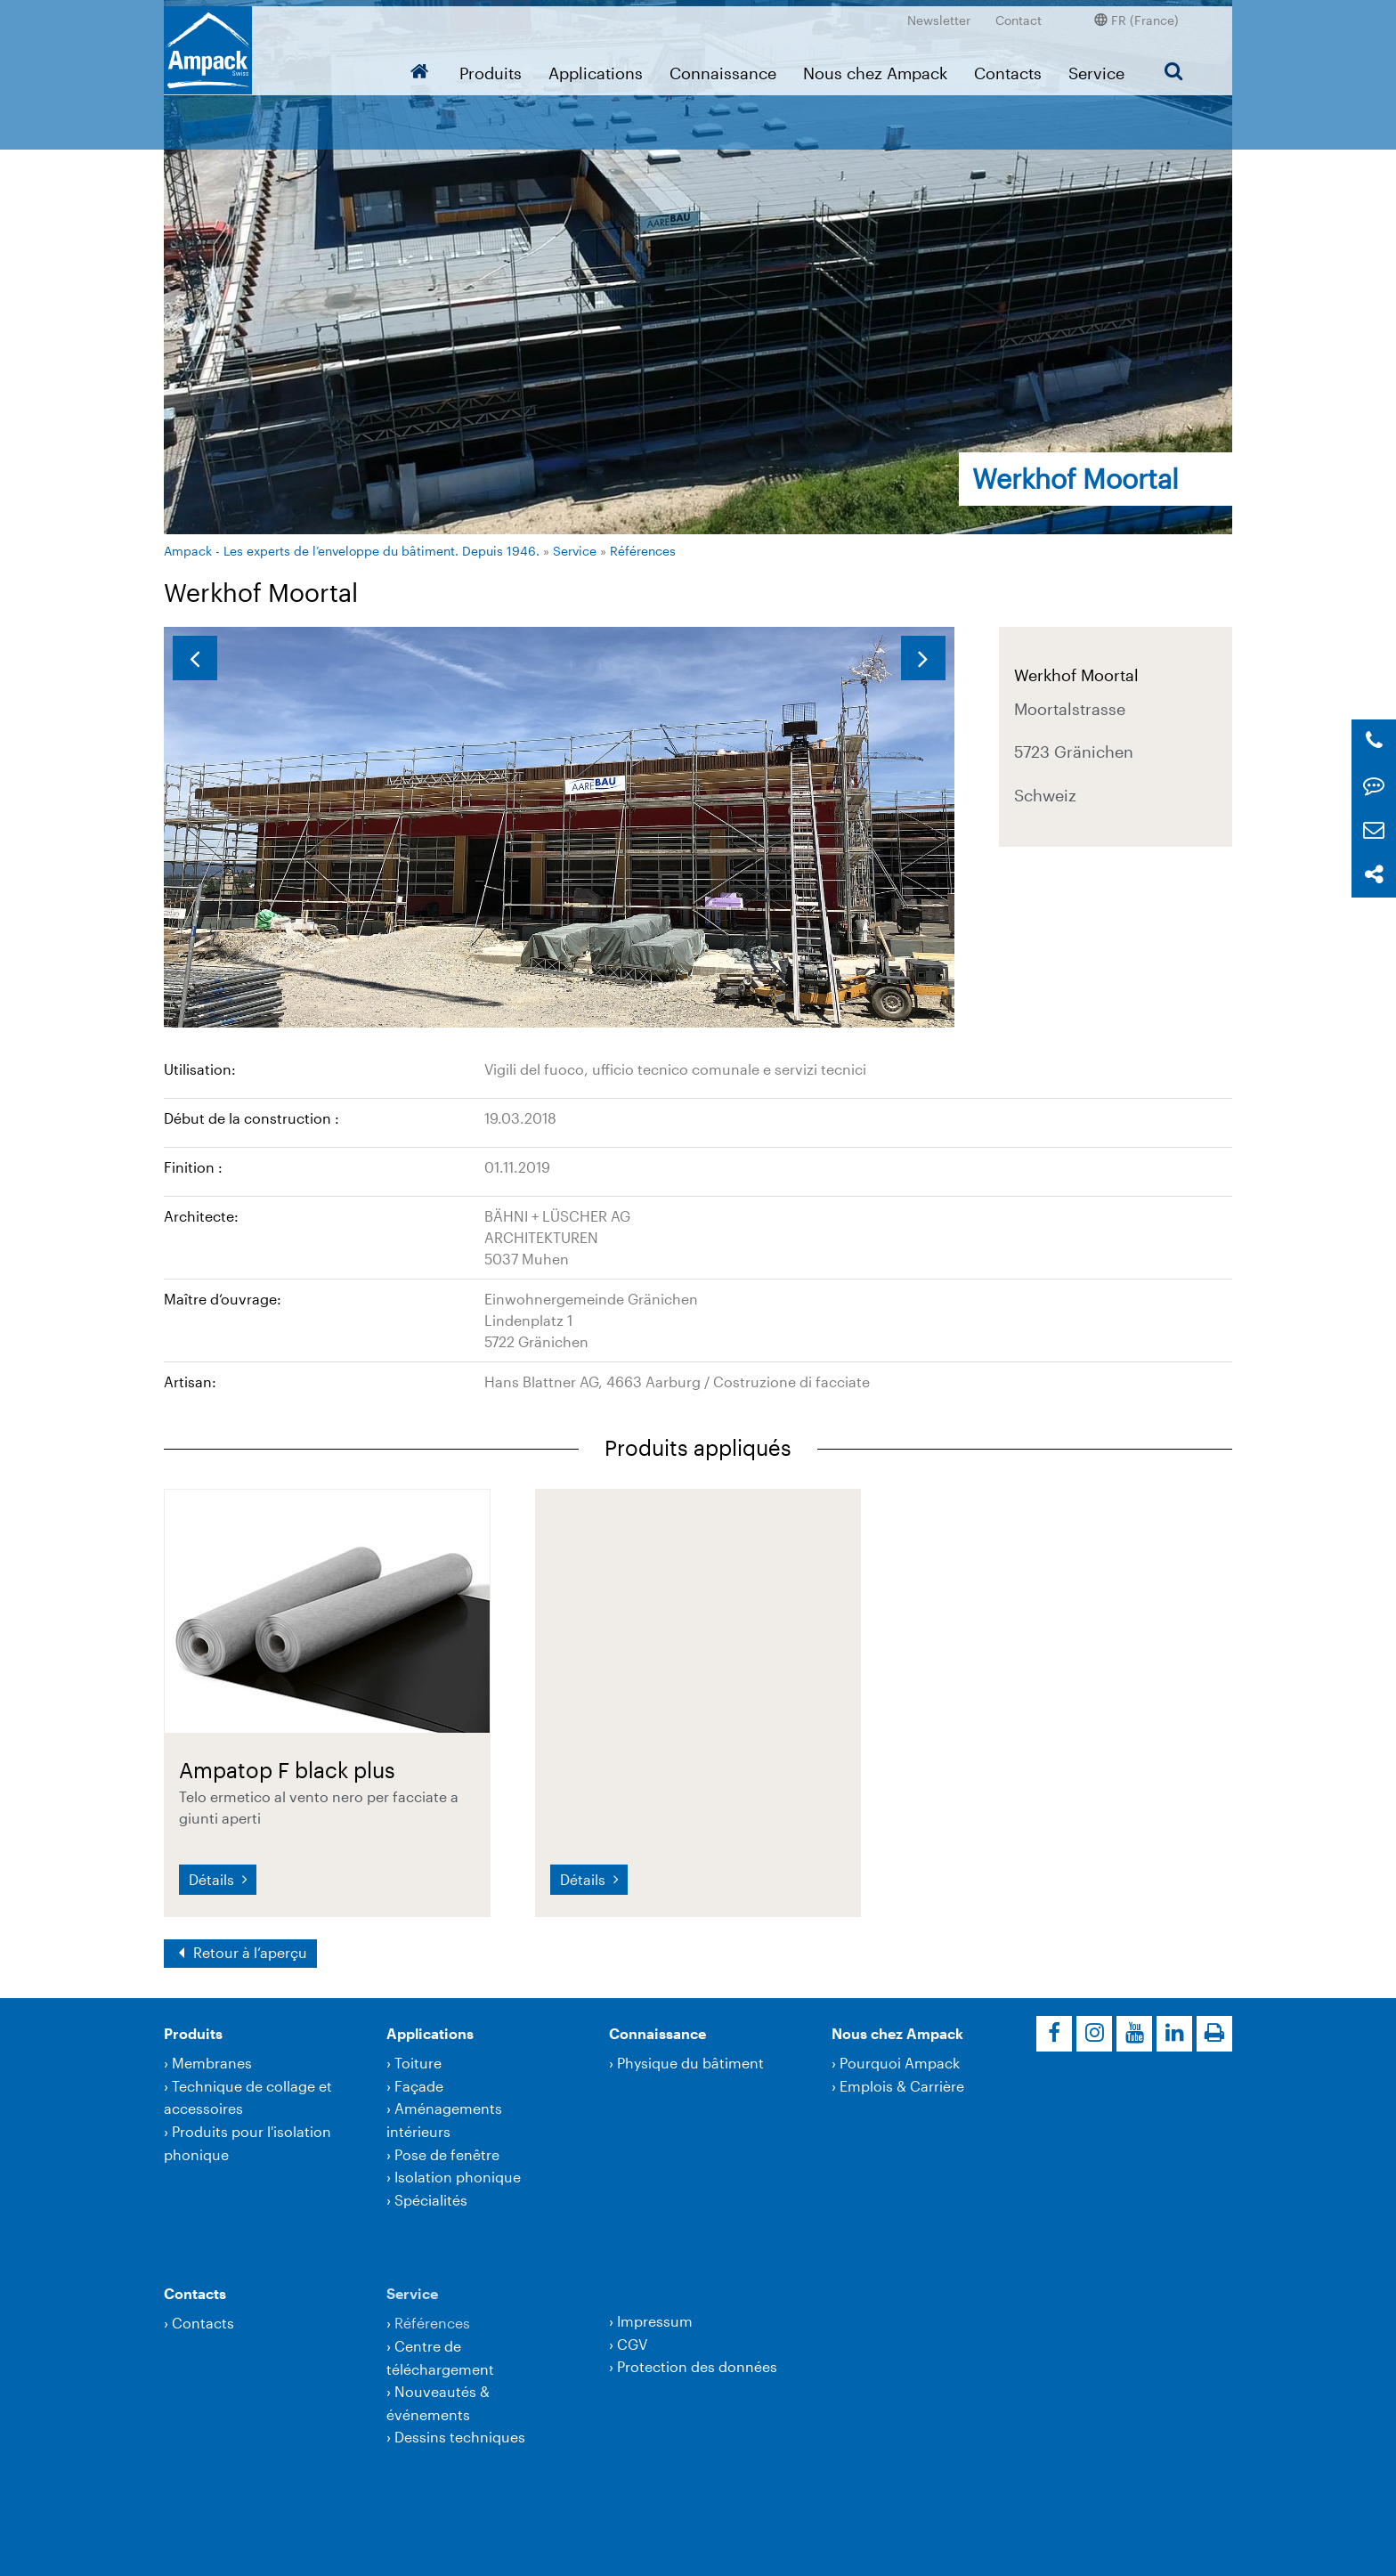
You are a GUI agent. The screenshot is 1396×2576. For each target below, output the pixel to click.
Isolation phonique (457, 2176)
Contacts (1008, 67)
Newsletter (938, 13)
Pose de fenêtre (446, 2154)
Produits (490, 67)
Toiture (418, 2062)
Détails (213, 1879)
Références (643, 550)
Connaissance (723, 67)
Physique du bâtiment (690, 2062)
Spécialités (430, 2199)
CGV (632, 2344)
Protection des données (697, 2366)
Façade (418, 2085)
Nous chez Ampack (875, 67)
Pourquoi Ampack (900, 2062)
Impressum (655, 2320)
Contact (1018, 13)
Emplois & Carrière (902, 2085)
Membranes (212, 2062)
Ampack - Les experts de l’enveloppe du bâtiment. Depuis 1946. (352, 550)
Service (1096, 67)
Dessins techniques (459, 2436)
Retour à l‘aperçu (248, 1952)
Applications (595, 67)
